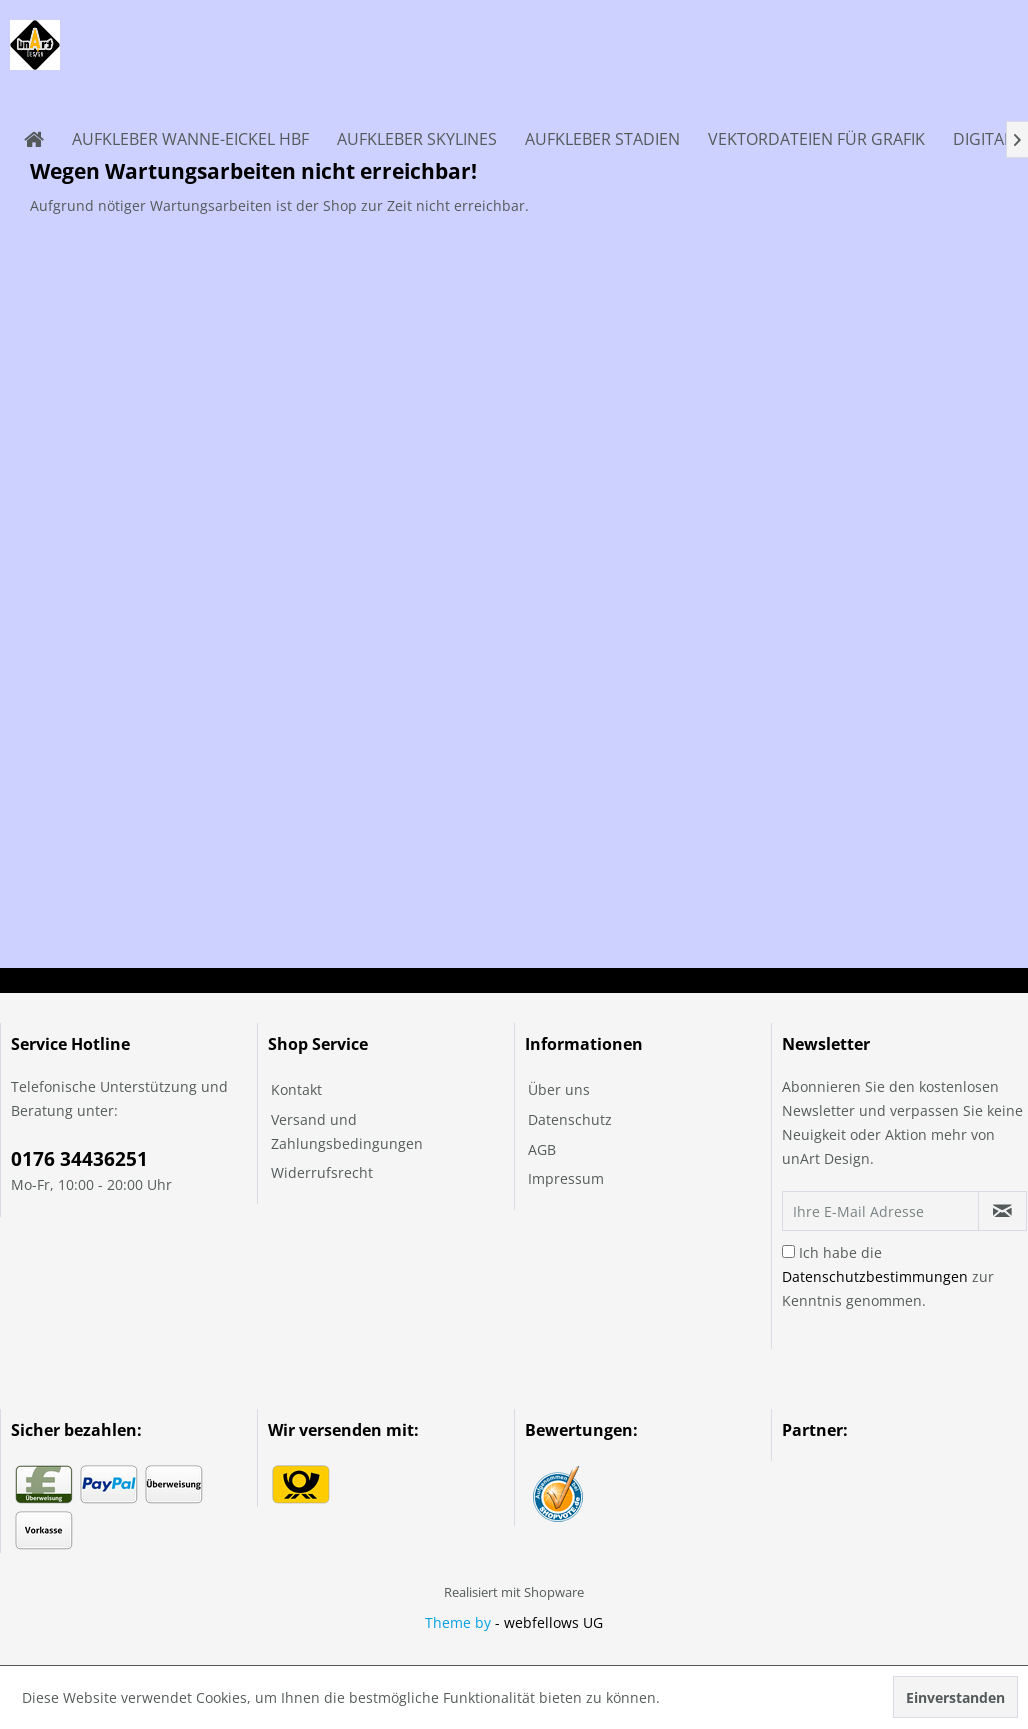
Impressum (566, 1178)
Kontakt (296, 1089)
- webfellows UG (549, 1622)
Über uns (559, 1089)
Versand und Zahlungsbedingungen (347, 1131)
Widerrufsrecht (322, 1172)
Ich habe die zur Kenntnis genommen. (888, 1276)
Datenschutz (570, 1119)
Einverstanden (955, 1697)
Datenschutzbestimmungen (875, 1276)
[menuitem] (34, 139)
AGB (542, 1149)
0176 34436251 (79, 1159)
